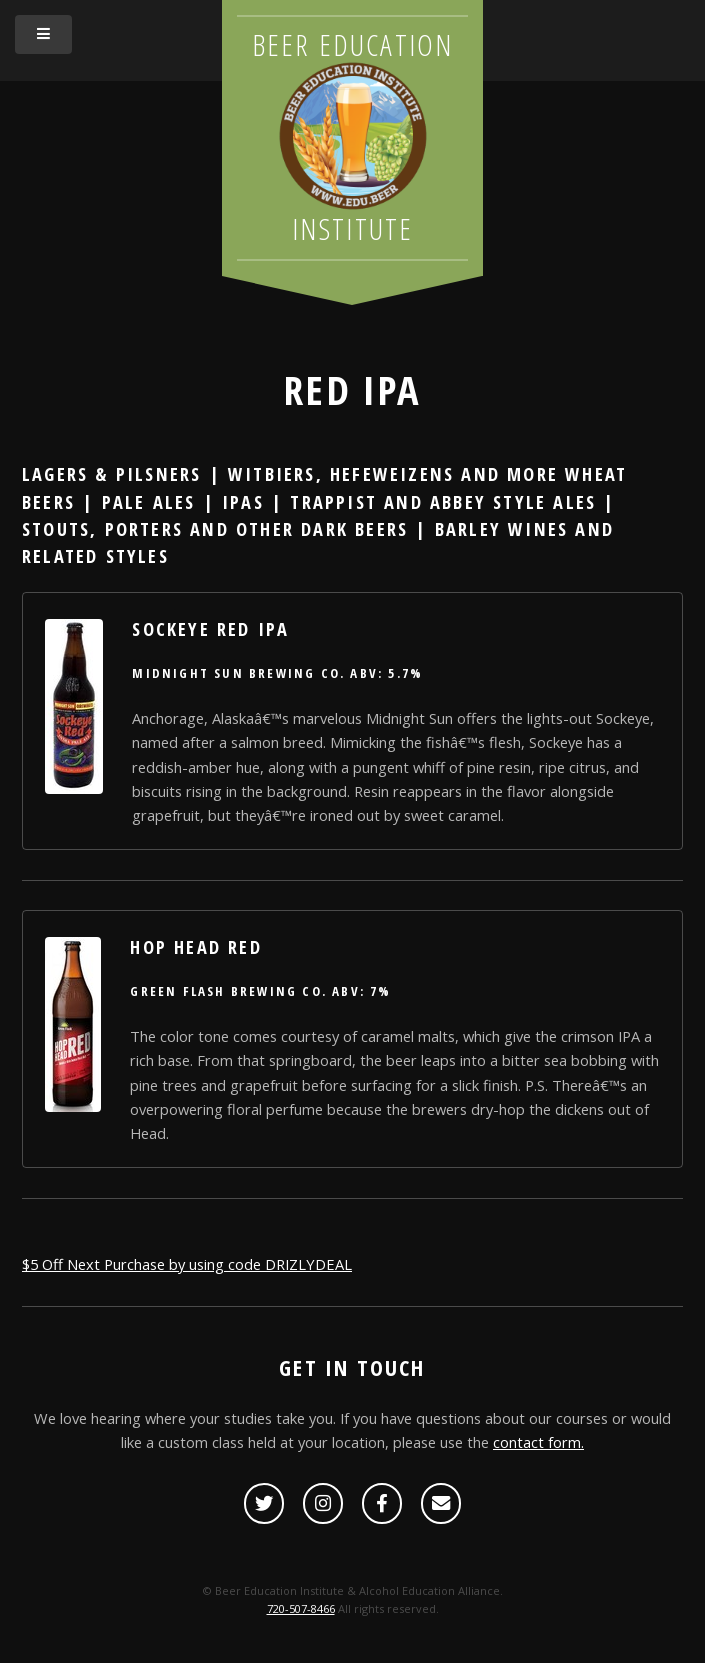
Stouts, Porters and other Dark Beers (215, 528)
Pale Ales (149, 501)
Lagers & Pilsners (111, 473)
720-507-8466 (301, 1608)
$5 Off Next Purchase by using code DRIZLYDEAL (187, 1264)
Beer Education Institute (353, 137)
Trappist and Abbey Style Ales (443, 501)
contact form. (538, 1442)
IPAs (243, 501)
